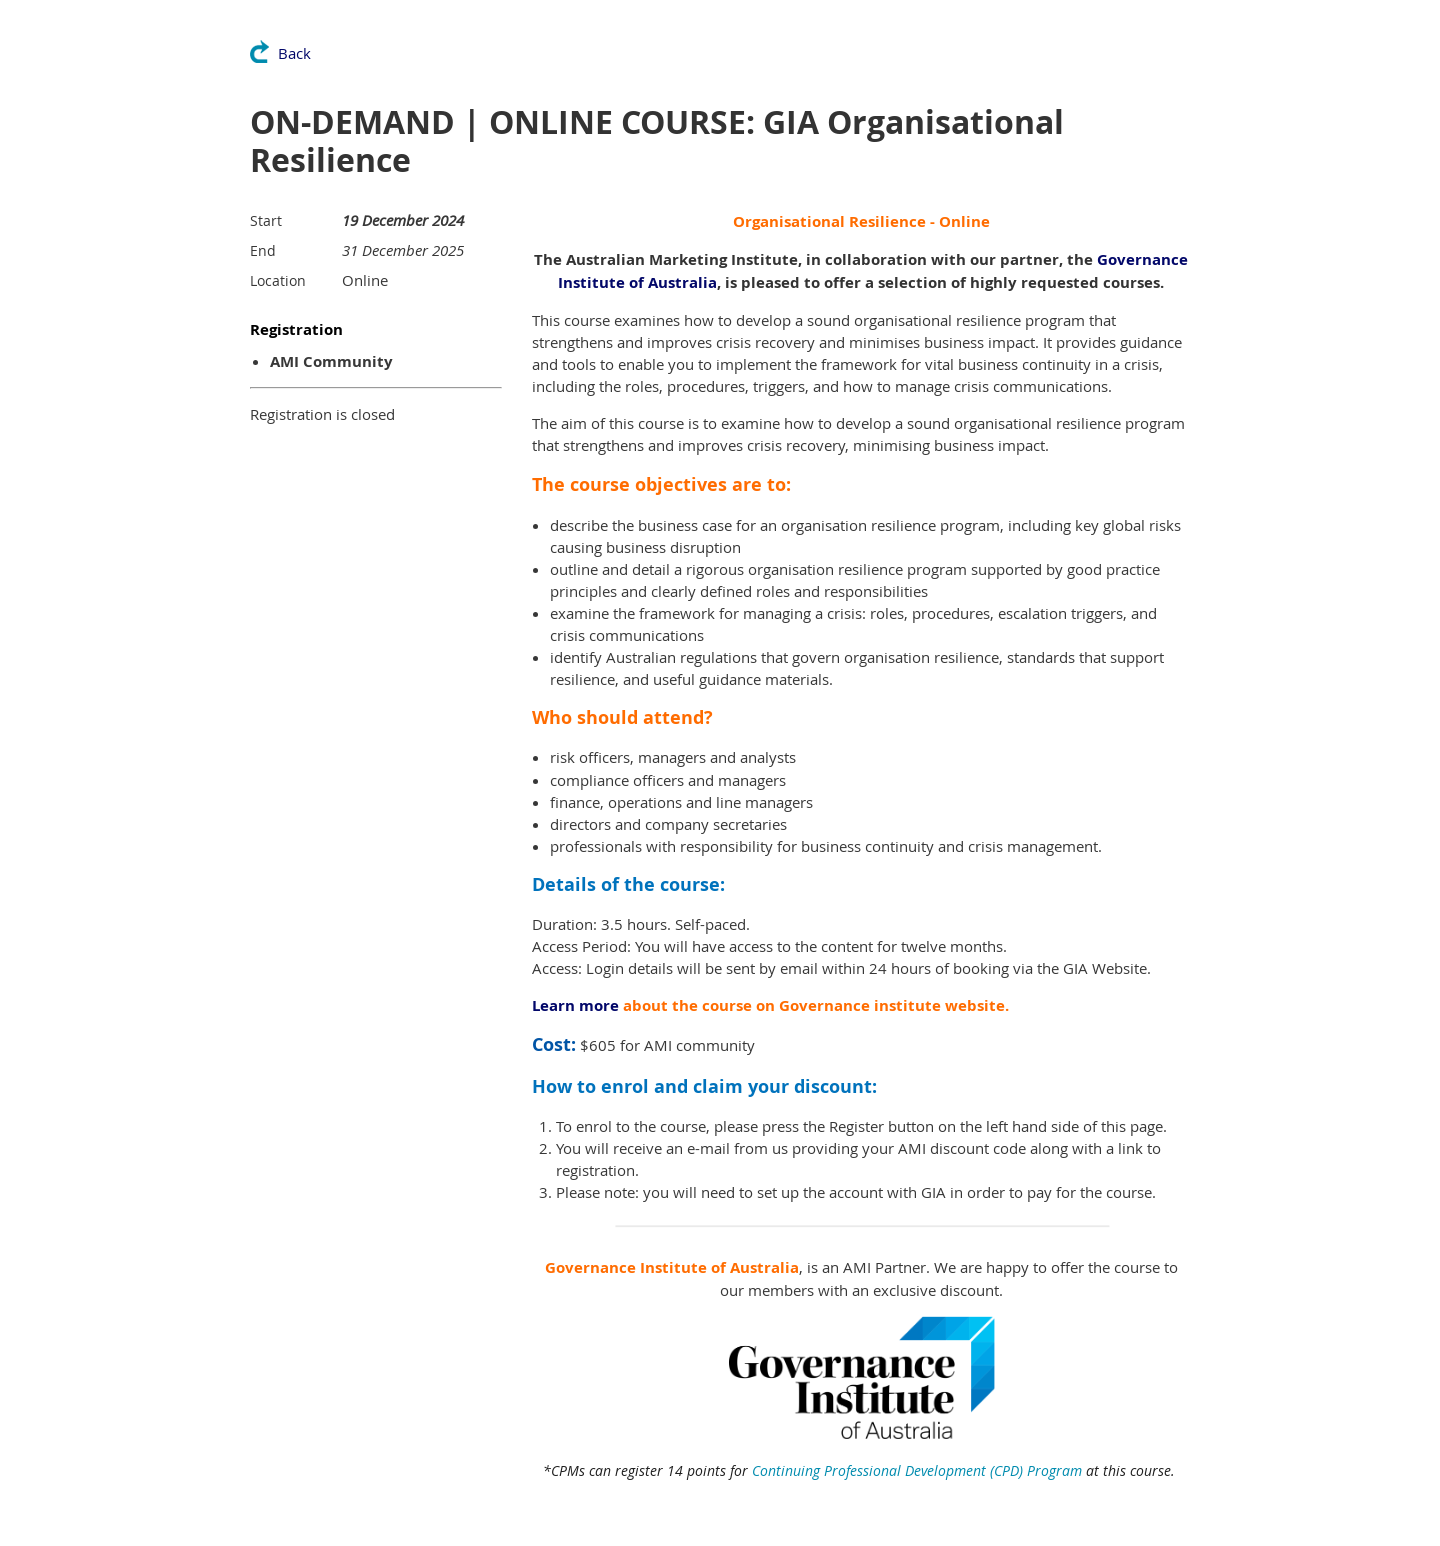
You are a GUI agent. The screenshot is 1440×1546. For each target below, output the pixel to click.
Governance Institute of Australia (672, 1267)
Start (266, 220)
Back (294, 53)
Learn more (575, 1005)
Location (278, 280)
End (263, 250)
